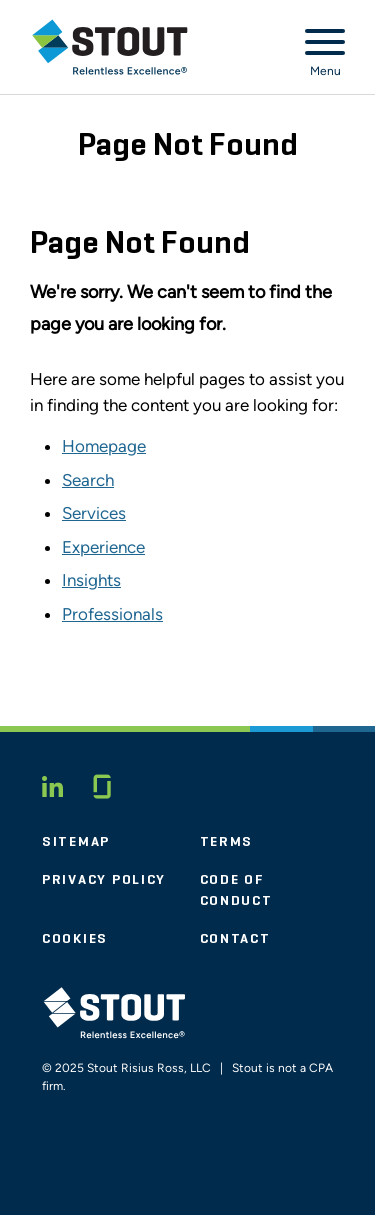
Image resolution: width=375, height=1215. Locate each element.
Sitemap (76, 842)
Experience (103, 547)
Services (94, 513)
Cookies (75, 939)
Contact (235, 939)
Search (88, 480)
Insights (91, 580)
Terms (227, 842)
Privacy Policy (104, 880)
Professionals (112, 614)
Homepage (104, 446)
